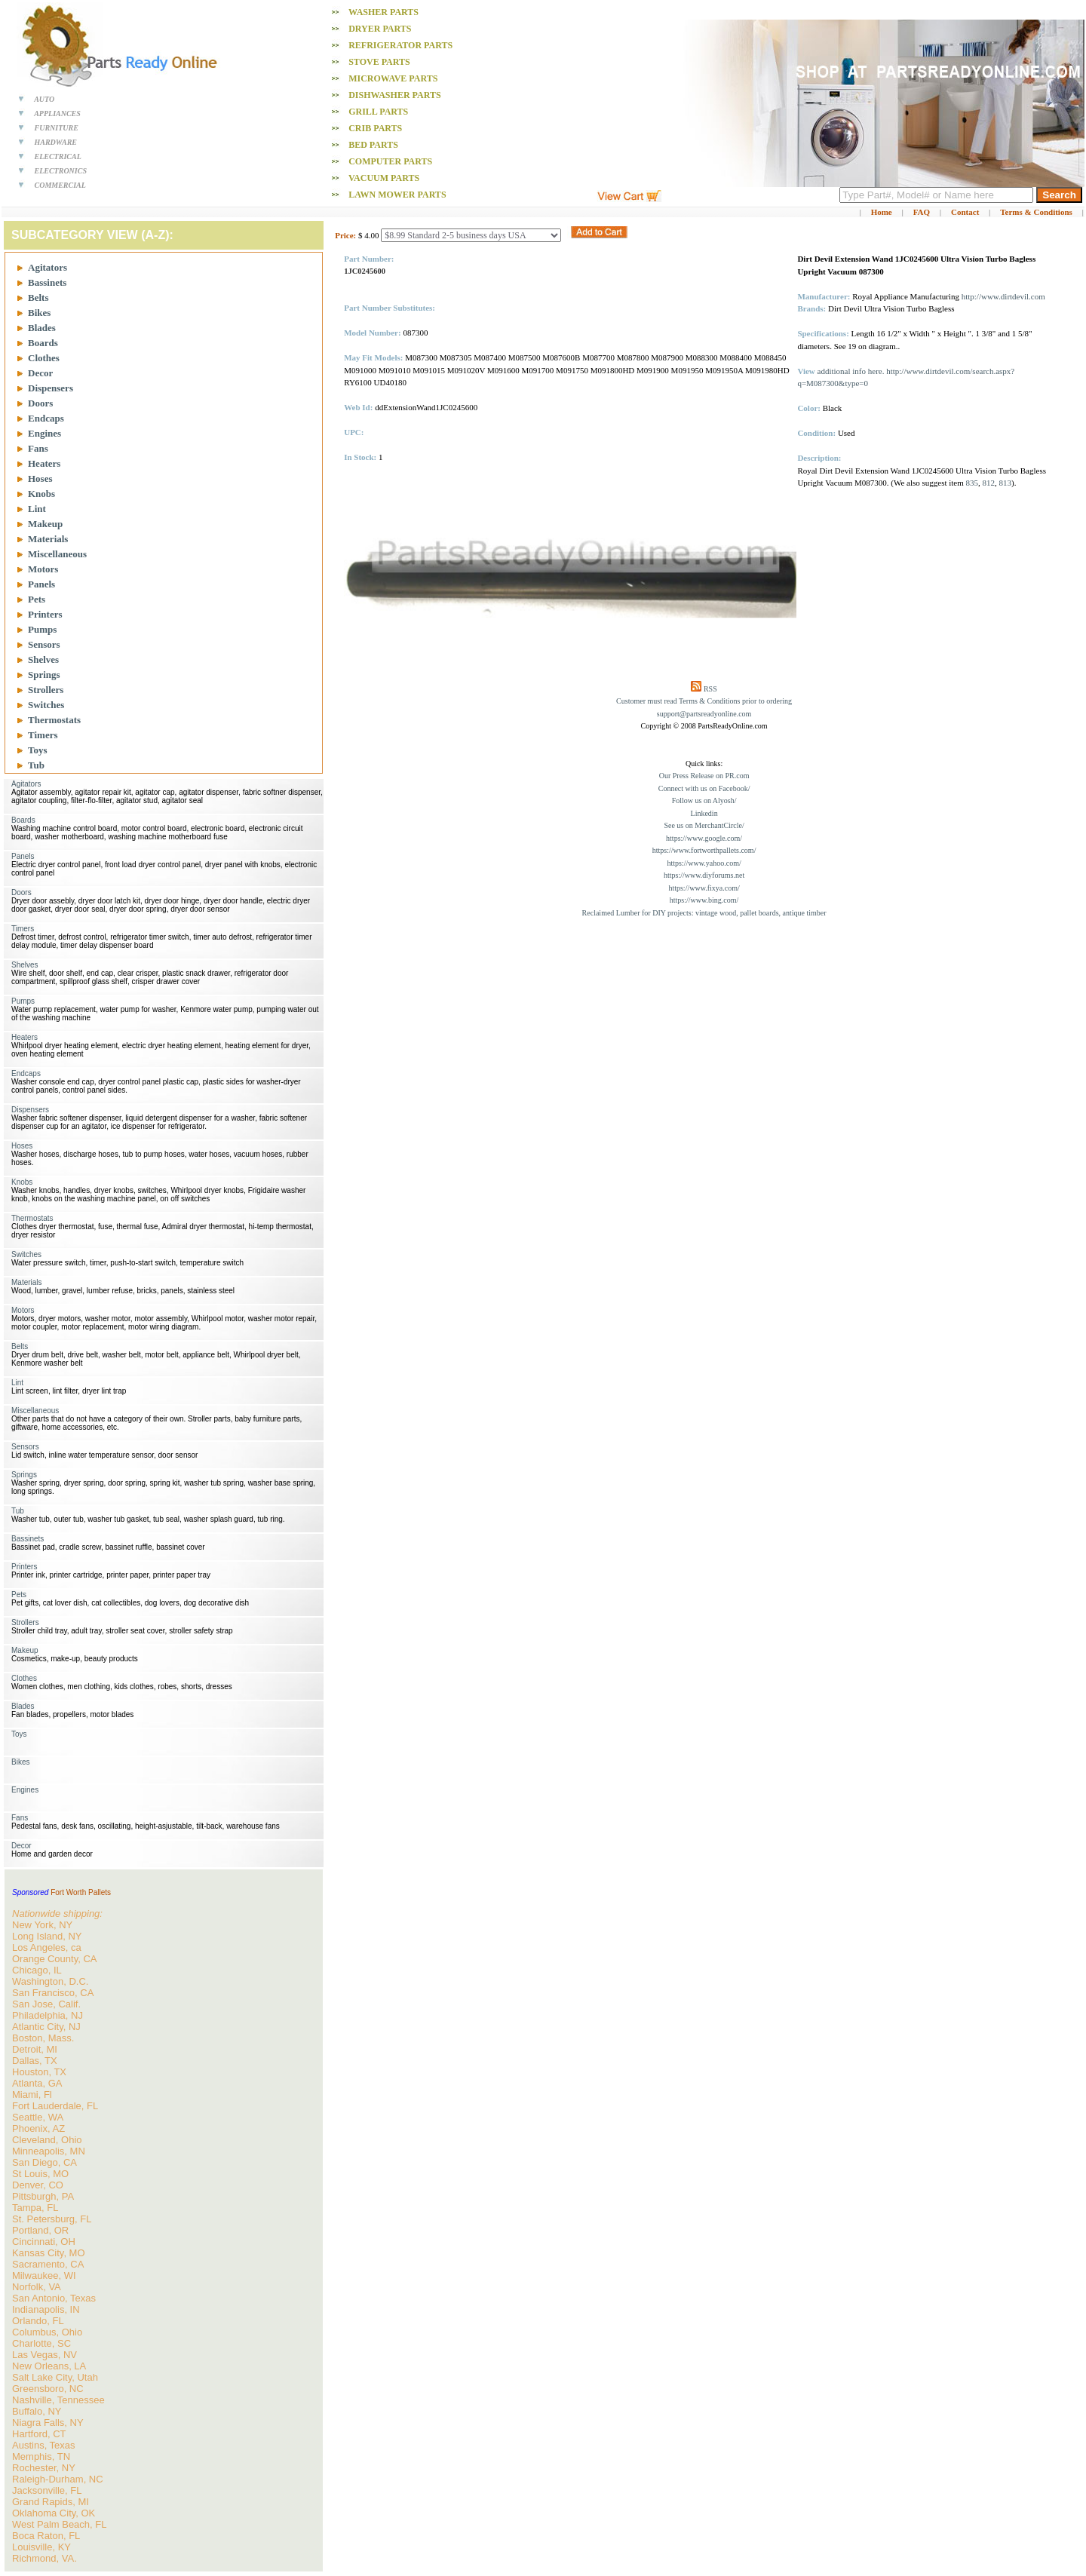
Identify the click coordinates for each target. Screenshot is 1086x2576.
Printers (45, 614)
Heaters (44, 463)
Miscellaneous (57, 554)
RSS (710, 689)
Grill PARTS (378, 111)
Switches (46, 704)
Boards (43, 342)
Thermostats (54, 719)
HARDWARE (56, 142)
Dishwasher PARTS (394, 95)
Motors (43, 569)
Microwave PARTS (392, 78)
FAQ (921, 211)
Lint (37, 508)
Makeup (45, 523)
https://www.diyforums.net (704, 875)
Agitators (47, 267)
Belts (38, 297)
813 (1005, 482)
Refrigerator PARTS (400, 45)
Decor (40, 373)
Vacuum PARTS (383, 178)
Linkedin (704, 813)
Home (881, 211)
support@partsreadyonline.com (704, 714)
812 (989, 482)
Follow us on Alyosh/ (704, 800)
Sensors (44, 644)
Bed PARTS (373, 145)
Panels (41, 584)
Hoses (40, 478)
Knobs (41, 493)
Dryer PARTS (379, 28)
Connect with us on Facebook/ (704, 788)
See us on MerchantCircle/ (704, 825)
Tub (36, 765)
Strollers (45, 689)
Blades (42, 327)
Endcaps (46, 418)
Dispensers (50, 388)
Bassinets (47, 282)
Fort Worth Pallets (81, 1892)
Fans (38, 448)
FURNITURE (56, 128)
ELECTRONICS (61, 171)
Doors (40, 403)
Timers (42, 735)
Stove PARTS (379, 62)
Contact (965, 211)
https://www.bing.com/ (704, 900)
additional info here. (851, 371)
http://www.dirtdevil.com (1003, 296)
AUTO (44, 99)
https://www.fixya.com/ (703, 888)
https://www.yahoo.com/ (704, 863)
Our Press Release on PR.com (704, 775)
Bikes (39, 312)
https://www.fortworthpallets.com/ (704, 850)
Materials (48, 538)
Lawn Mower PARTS (397, 194)
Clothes (44, 357)
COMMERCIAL (60, 185)
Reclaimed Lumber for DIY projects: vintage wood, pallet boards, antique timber (704, 913)
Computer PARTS (390, 161)
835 (972, 482)
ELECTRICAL (58, 156)
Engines (44, 433)
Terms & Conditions (1036, 211)
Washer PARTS (383, 12)
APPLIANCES (57, 113)
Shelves (43, 659)
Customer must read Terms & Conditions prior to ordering (704, 701)
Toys (38, 750)
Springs (44, 674)
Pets (36, 599)
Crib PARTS (375, 128)
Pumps (42, 629)
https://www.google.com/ (704, 838)
